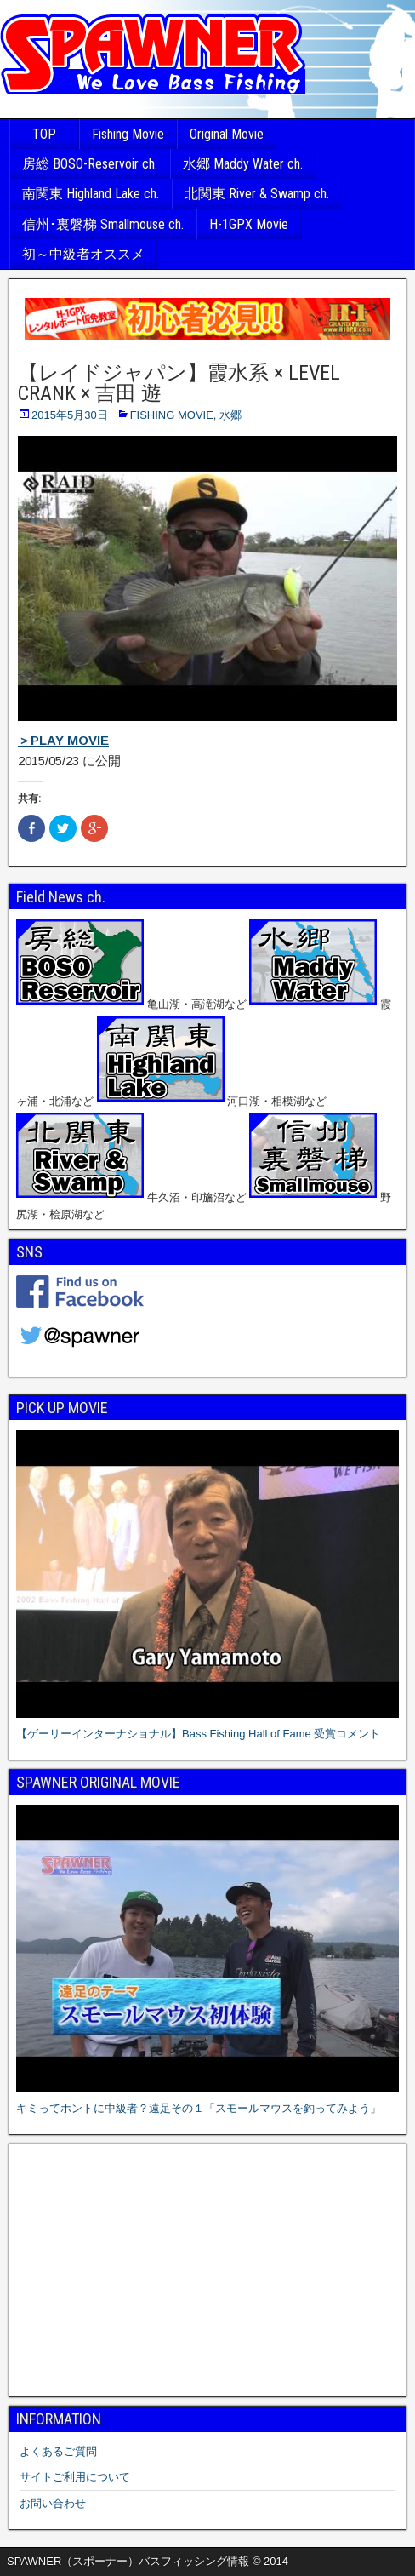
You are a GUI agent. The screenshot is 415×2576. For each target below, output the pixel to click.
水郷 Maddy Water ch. (243, 164)
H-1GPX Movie (248, 224)
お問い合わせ (53, 2503)
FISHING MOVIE (171, 415)
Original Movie (227, 134)
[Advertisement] (207, 2270)
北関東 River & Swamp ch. (257, 194)
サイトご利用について (75, 2476)
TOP (44, 134)
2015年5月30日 (69, 415)
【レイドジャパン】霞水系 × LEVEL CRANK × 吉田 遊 (179, 383)
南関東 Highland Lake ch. (90, 194)
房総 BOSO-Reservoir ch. (89, 164)
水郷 (230, 415)
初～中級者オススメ (83, 254)
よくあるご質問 (58, 2451)
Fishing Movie (128, 134)
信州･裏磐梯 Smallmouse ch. (103, 224)
